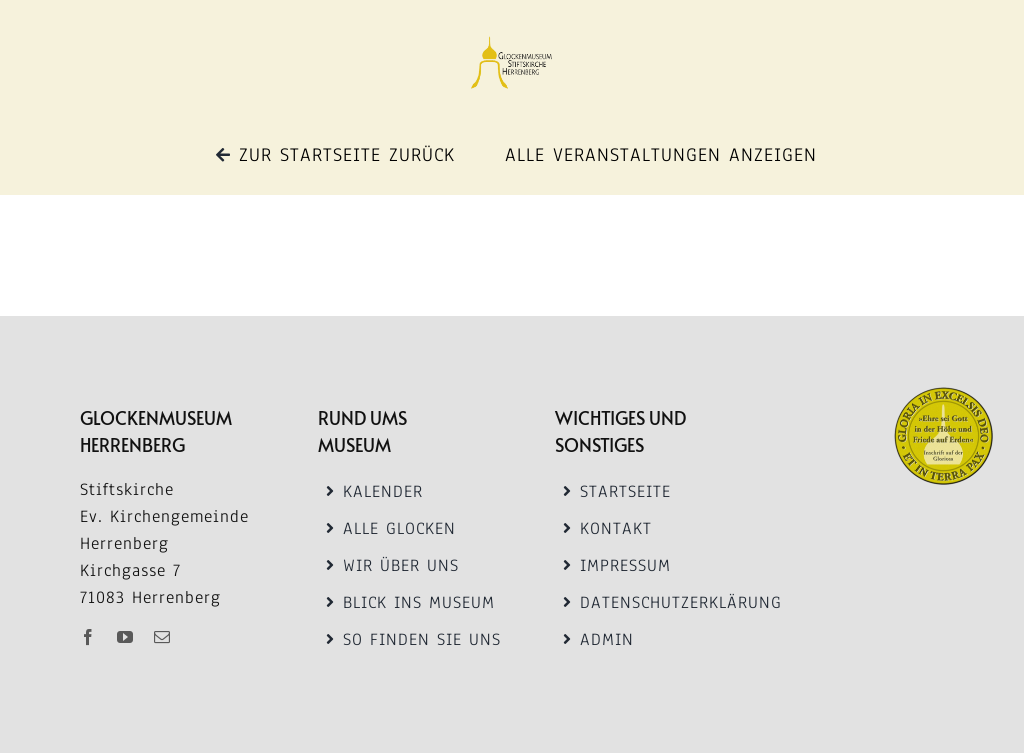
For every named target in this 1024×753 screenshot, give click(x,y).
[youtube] (131, 637)
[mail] (168, 637)
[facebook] (94, 637)
